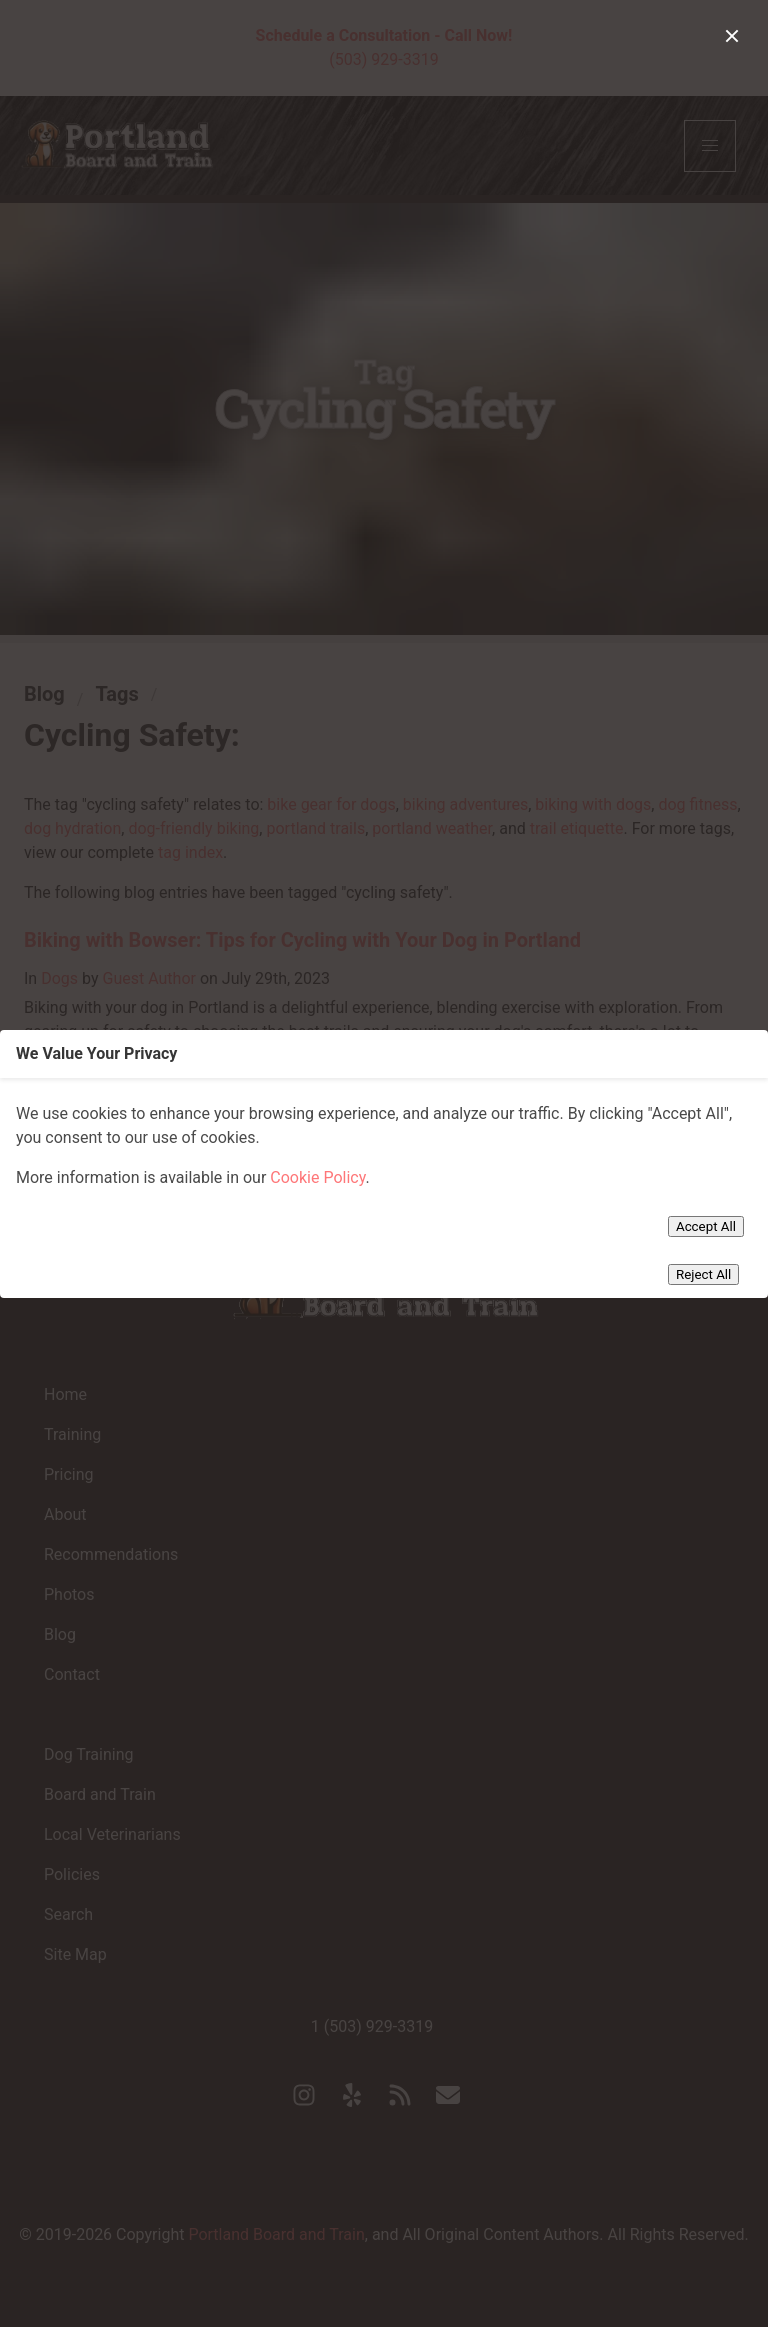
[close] (732, 36)
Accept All (706, 1226)
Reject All (703, 1274)
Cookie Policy (317, 1177)
